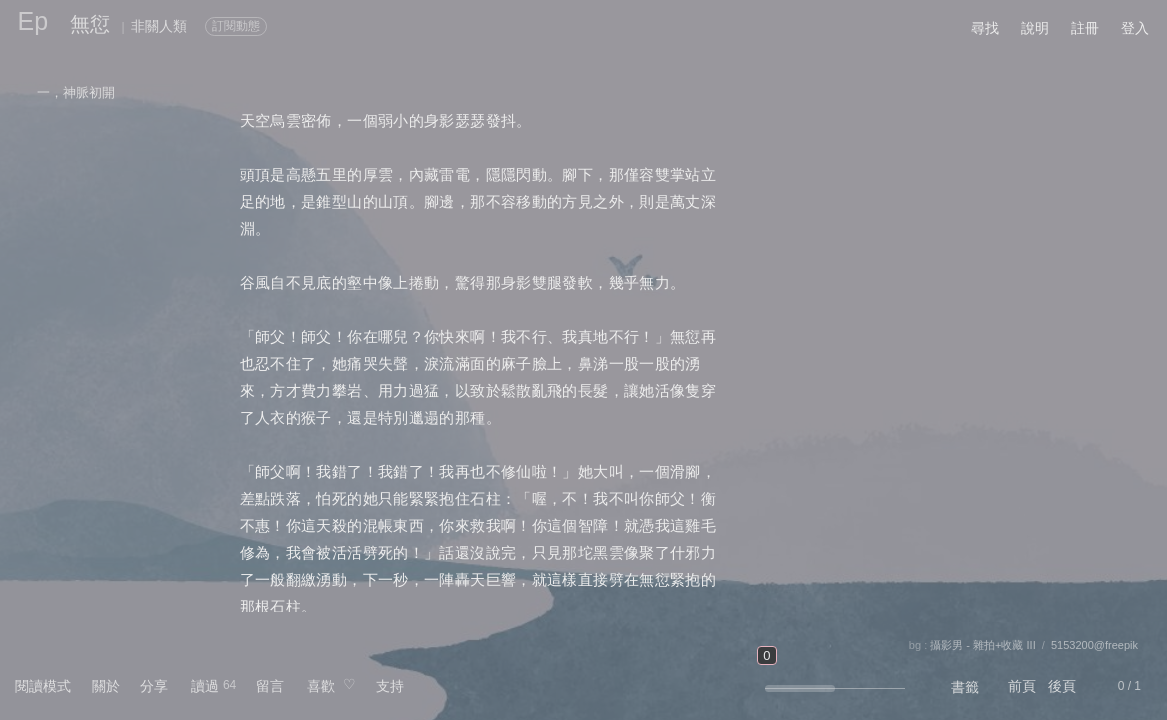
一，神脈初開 (76, 92)
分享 (154, 686)
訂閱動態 (236, 26)
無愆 (90, 24)
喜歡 (321, 686)
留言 (270, 686)
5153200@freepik (1094, 645)
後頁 (1062, 686)
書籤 (965, 687)
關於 (106, 686)
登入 (1135, 28)
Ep (33, 21)
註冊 (1085, 28)
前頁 (1022, 686)
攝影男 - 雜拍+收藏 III (982, 645)
